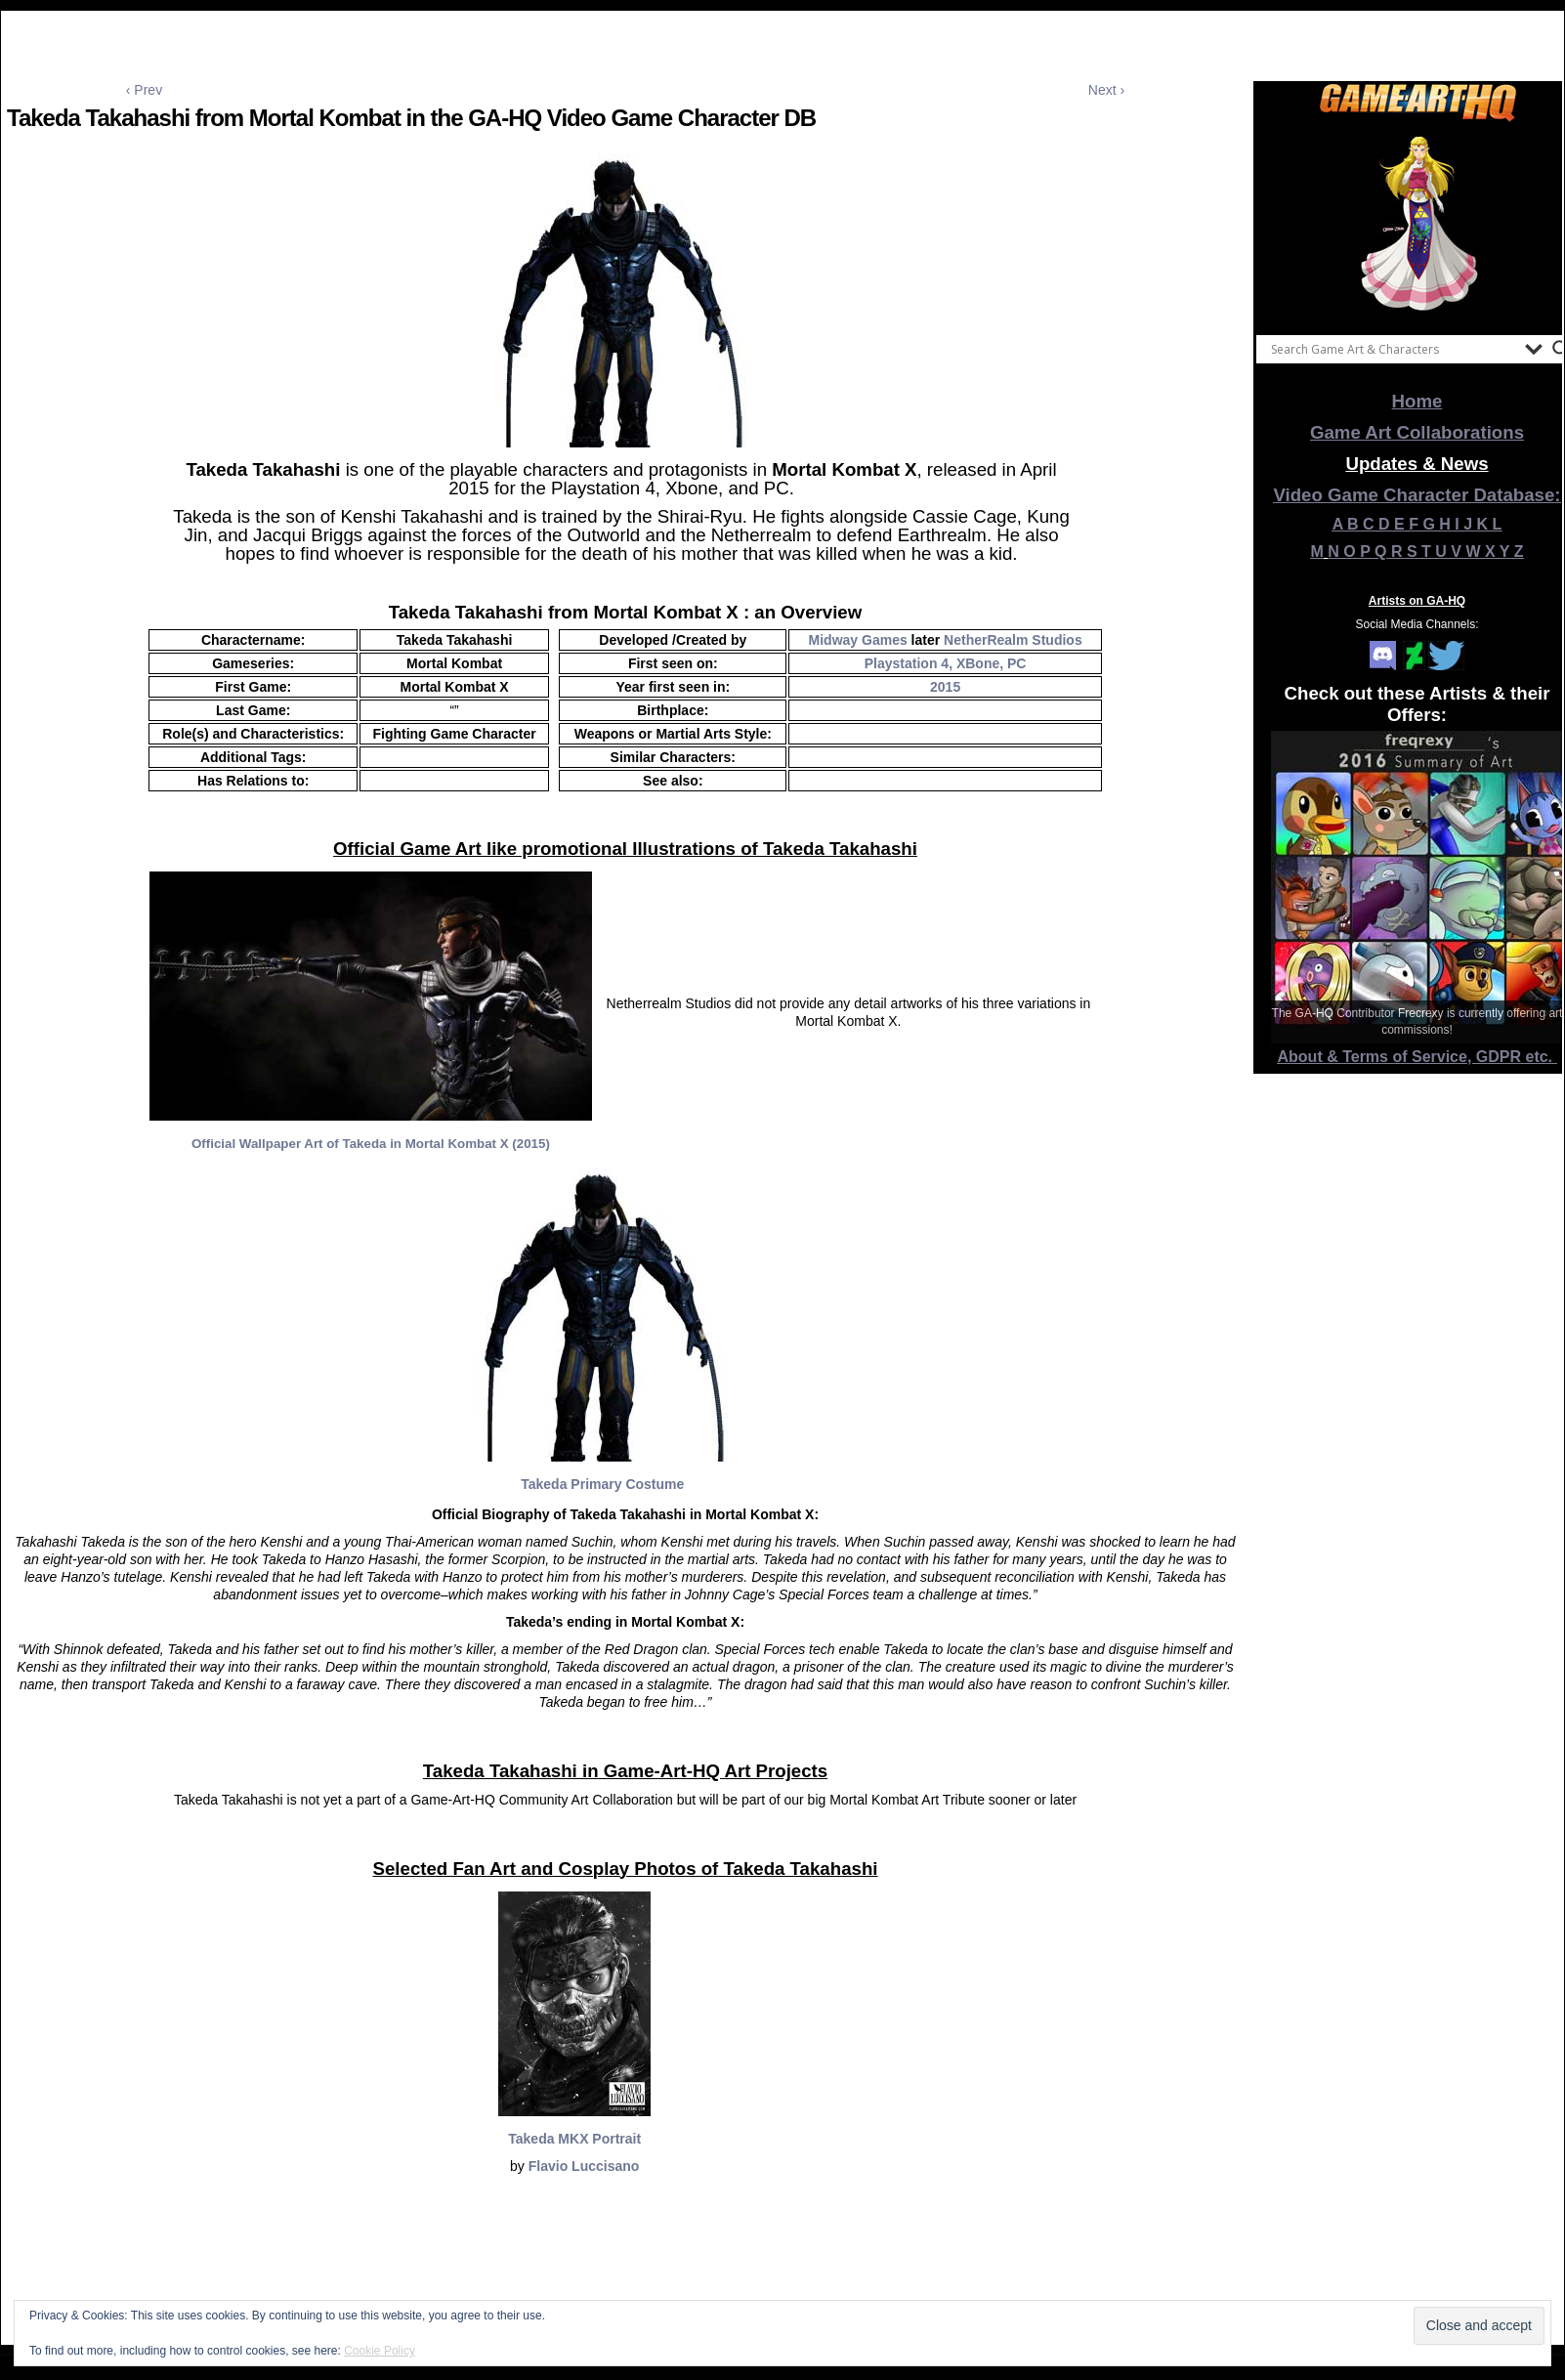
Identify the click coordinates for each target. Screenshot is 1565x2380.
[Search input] (1393, 348)
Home (1417, 401)
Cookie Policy (379, 2351)
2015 (945, 687)
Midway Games (858, 640)
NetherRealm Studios (1013, 640)
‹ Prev (144, 90)
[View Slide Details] (1417, 224)
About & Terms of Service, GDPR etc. (1417, 1056)
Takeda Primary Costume (602, 1484)
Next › (1106, 90)
